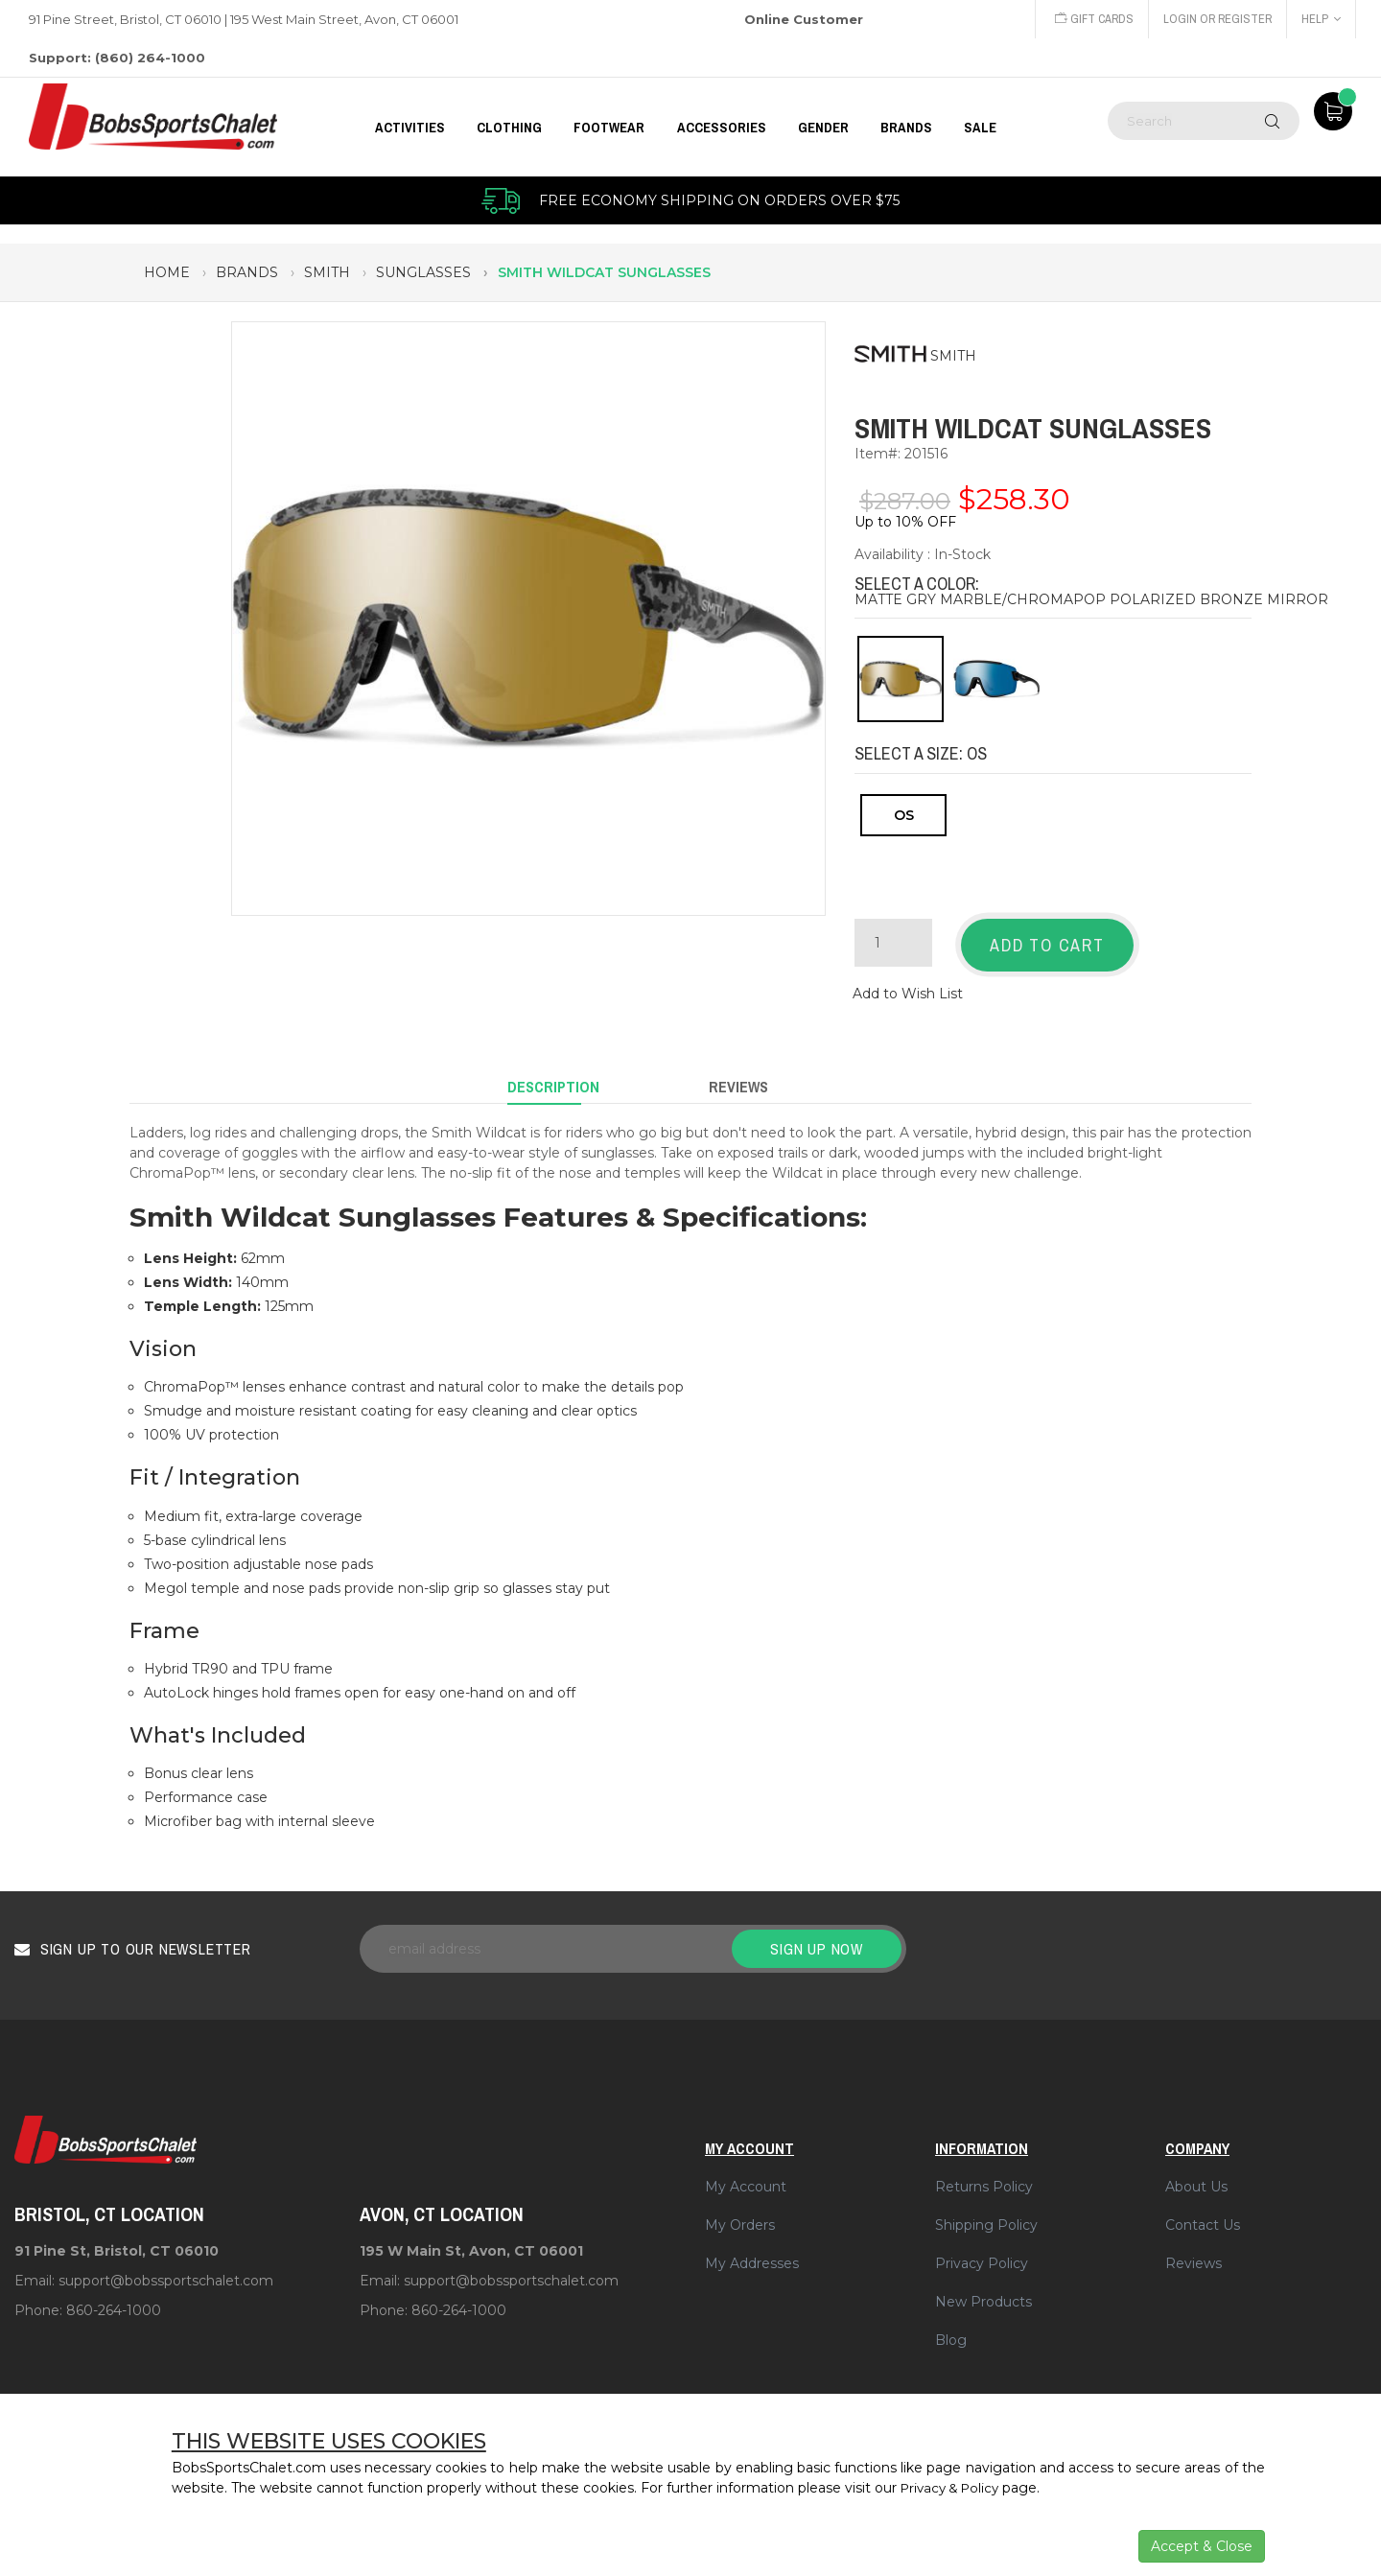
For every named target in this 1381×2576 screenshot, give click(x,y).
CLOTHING (509, 127)
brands (247, 272)
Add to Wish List (908, 987)
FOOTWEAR (608, 127)
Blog (951, 2325)
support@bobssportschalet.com (166, 2267)
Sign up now (816, 1934)
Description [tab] (553, 1077)
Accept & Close (1201, 2546)
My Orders (740, 2210)
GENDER (823, 127)
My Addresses (752, 2249)
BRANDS (906, 127)
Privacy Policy (981, 2249)
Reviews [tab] (738, 1077)
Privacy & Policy (954, 2487)
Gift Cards (1090, 19)
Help (1321, 19)
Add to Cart (1047, 945)
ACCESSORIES (721, 127)
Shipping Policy (986, 2210)
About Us (1196, 2172)
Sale (980, 127)
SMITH (953, 355)
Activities (410, 127)
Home (167, 272)
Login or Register (1216, 19)
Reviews (1193, 2249)
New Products (983, 2287)
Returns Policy (984, 2172)
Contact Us (1202, 2210)
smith (327, 272)
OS (904, 815)
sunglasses (423, 272)
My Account (745, 2172)
